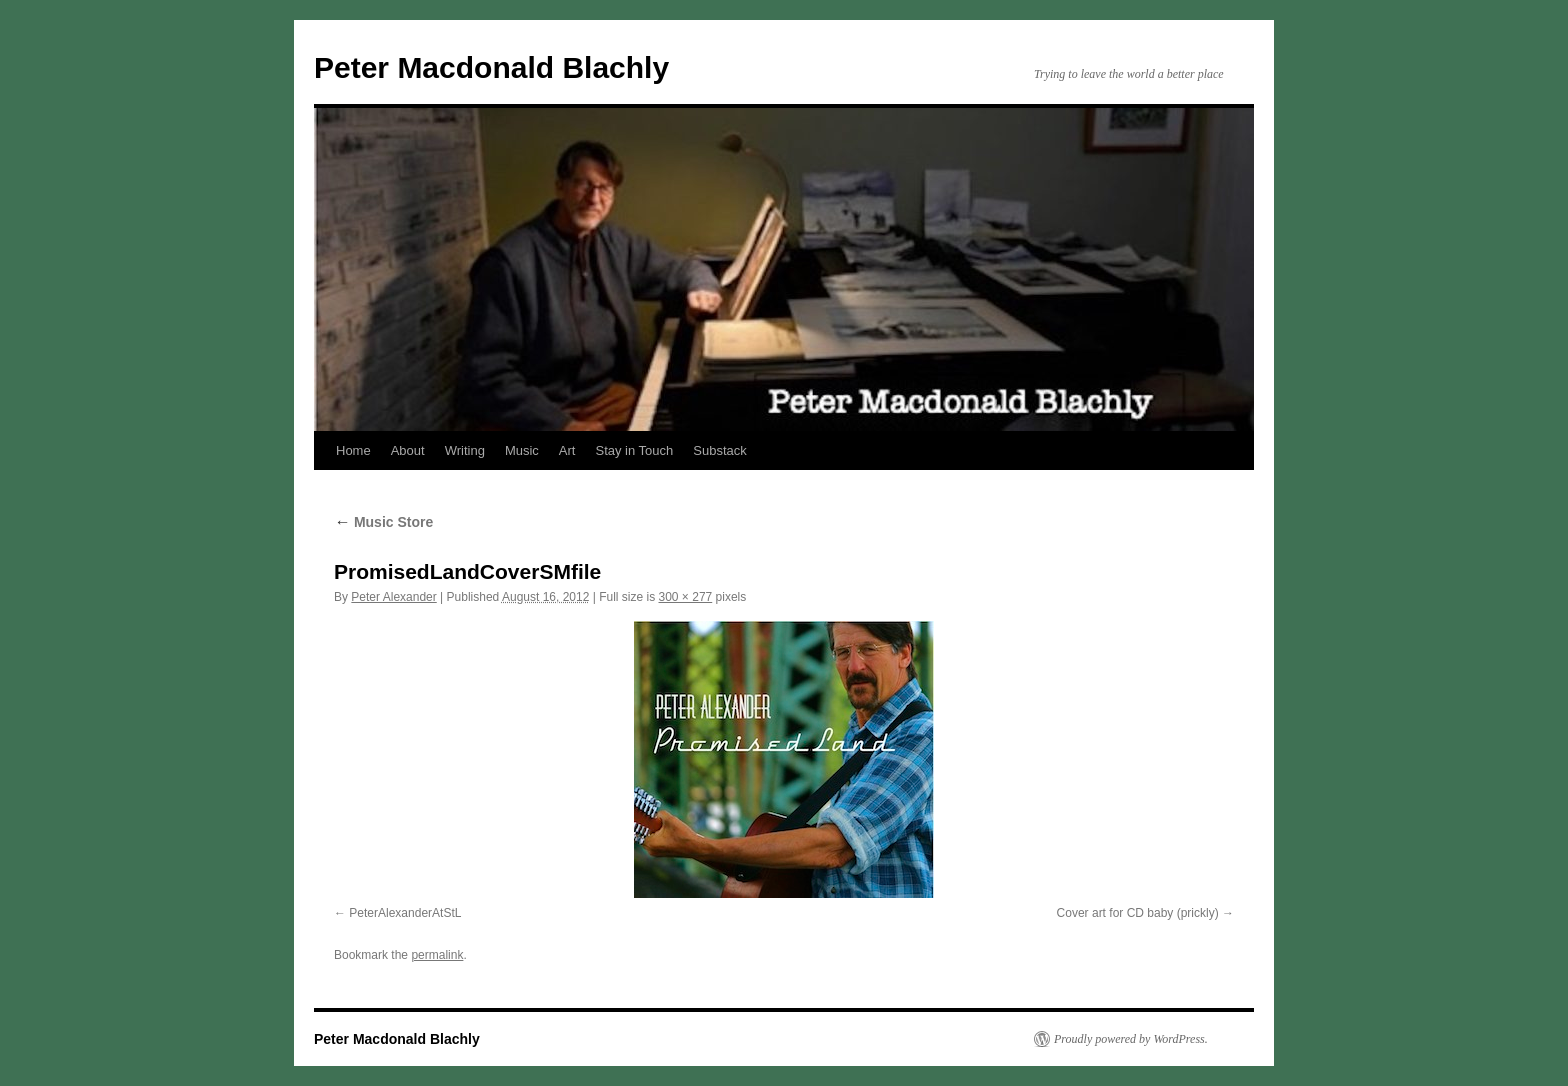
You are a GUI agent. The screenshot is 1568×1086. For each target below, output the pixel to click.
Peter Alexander (393, 597)
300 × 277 (686, 597)
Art (567, 450)
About (408, 450)
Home (353, 450)
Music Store (383, 522)
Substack (719, 450)
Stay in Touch (634, 450)
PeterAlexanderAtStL (405, 913)
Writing (465, 450)
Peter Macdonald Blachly (491, 67)
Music (522, 450)
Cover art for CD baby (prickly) (1138, 913)
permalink (437, 955)
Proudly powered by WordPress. (1131, 1039)
